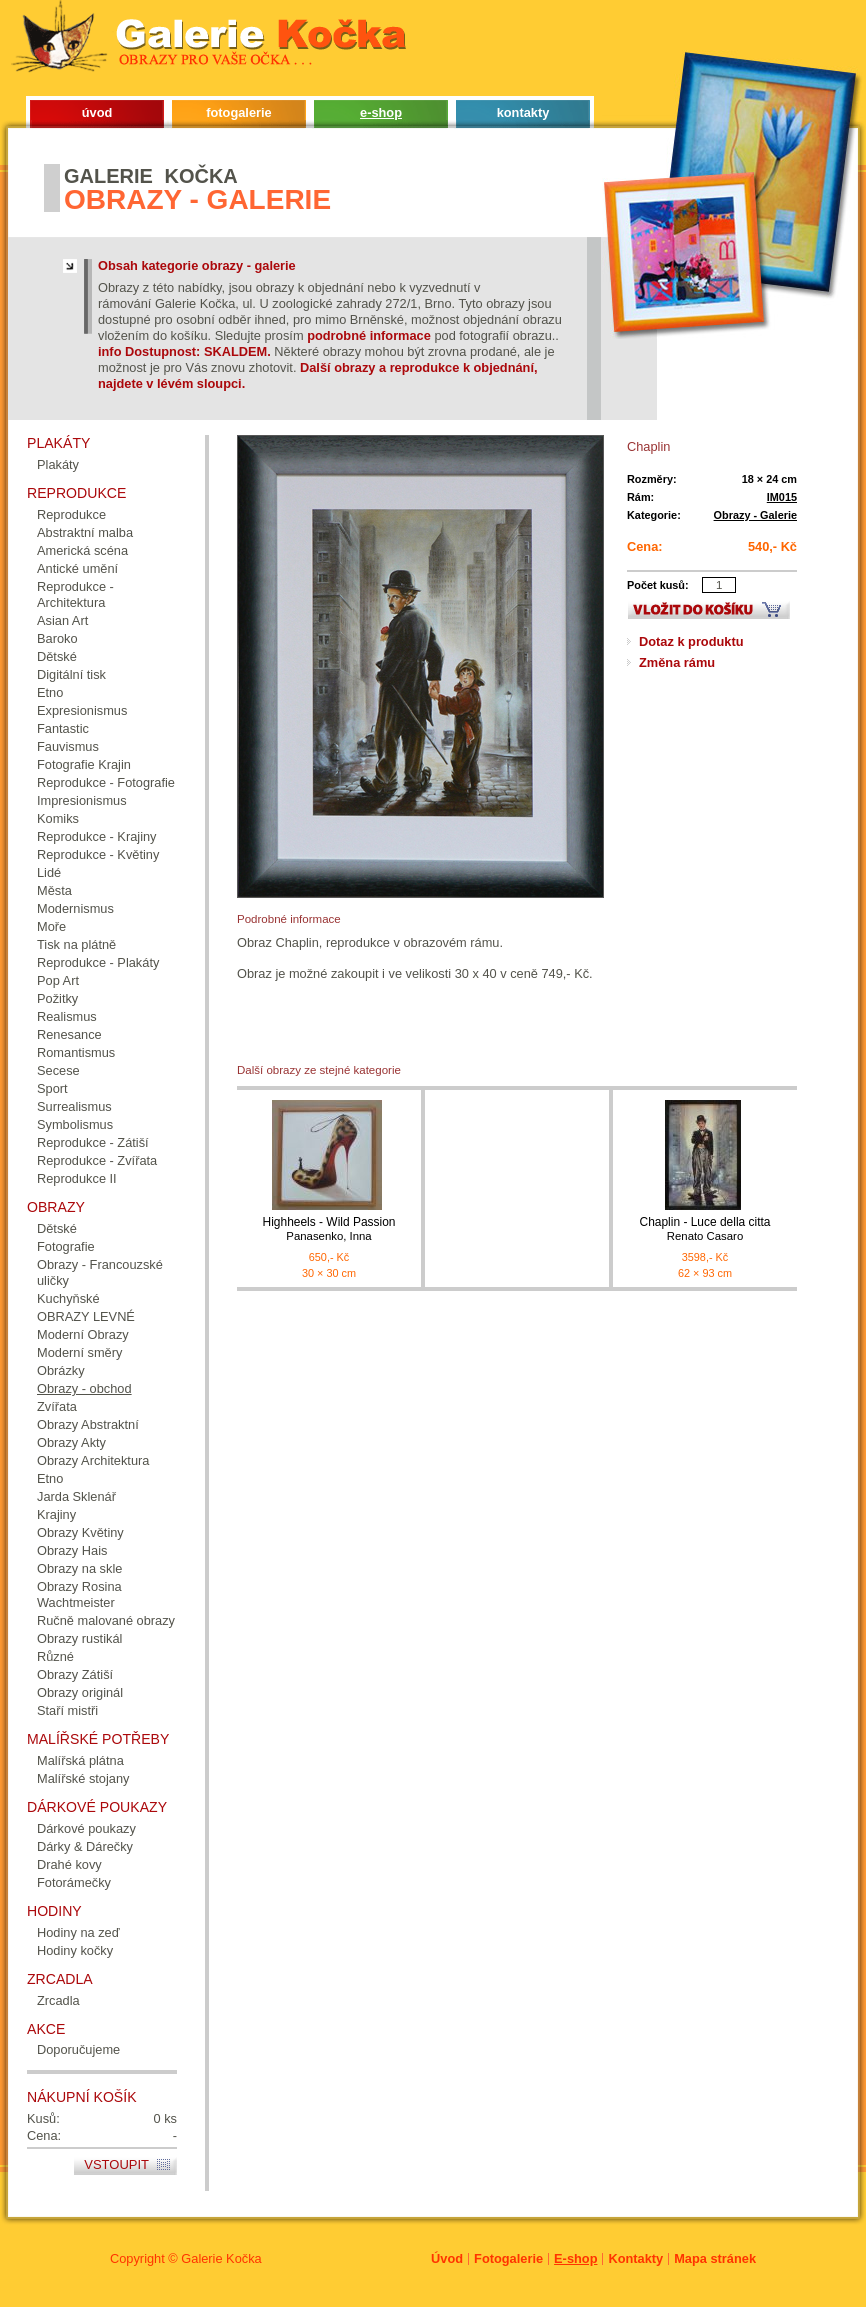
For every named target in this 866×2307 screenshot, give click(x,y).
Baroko (57, 638)
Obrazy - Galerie (755, 515)
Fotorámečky (74, 1882)
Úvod (447, 2258)
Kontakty (635, 2258)
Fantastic (63, 728)
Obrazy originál (80, 1692)
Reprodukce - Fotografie (106, 782)
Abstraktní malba (85, 532)
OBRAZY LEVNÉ (86, 1316)
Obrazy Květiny (80, 1532)
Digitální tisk (71, 674)
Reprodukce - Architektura (75, 594)
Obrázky (61, 1370)
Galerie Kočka (221, 2258)
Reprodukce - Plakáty (98, 962)
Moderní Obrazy (83, 1334)
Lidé (49, 872)
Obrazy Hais (72, 1550)
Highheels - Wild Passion (329, 1229)
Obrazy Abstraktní (88, 1424)
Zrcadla (58, 2000)
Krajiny (56, 1514)
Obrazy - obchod (84, 1388)
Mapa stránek (715, 2258)
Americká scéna (82, 550)
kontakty (523, 112)
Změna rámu (677, 662)
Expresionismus (82, 710)
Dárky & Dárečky (85, 1846)
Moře (51, 926)
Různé (55, 1656)
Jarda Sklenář (76, 1496)
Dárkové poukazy (86, 1828)
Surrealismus (74, 1106)
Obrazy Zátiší (75, 1674)
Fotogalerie (508, 2258)
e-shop (381, 112)
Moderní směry (79, 1352)
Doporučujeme (78, 2049)
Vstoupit (116, 2164)
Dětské (57, 656)
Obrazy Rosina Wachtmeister (79, 1594)
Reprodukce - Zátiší (93, 1142)
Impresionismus (82, 800)
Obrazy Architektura (93, 1460)
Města (54, 890)
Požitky (57, 998)
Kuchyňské (68, 1298)
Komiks (58, 818)
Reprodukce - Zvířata (97, 1160)
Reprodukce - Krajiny (97, 836)
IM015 (782, 497)
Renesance (69, 1034)
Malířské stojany (83, 1778)
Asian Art (62, 620)
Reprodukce (71, 514)
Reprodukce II (77, 1178)
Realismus (67, 1016)
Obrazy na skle (79, 1568)
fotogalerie (238, 112)
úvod (97, 112)
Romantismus (76, 1052)
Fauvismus (68, 746)
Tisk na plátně (76, 944)
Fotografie (66, 1246)
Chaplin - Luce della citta (705, 1229)
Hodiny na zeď (78, 1932)
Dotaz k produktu (691, 641)
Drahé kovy (69, 1864)
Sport (52, 1088)
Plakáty (58, 464)
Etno (50, 692)
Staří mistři (67, 1710)
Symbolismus (75, 1124)
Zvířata (57, 1406)
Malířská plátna (80, 1760)
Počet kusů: (658, 585)
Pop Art (58, 980)
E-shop (575, 2258)
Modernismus (75, 908)
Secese (58, 1070)
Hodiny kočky (75, 1950)
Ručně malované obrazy (106, 1620)
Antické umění (77, 568)
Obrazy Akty (71, 1442)
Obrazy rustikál (79, 1638)
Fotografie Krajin (84, 764)
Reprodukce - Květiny (98, 854)
